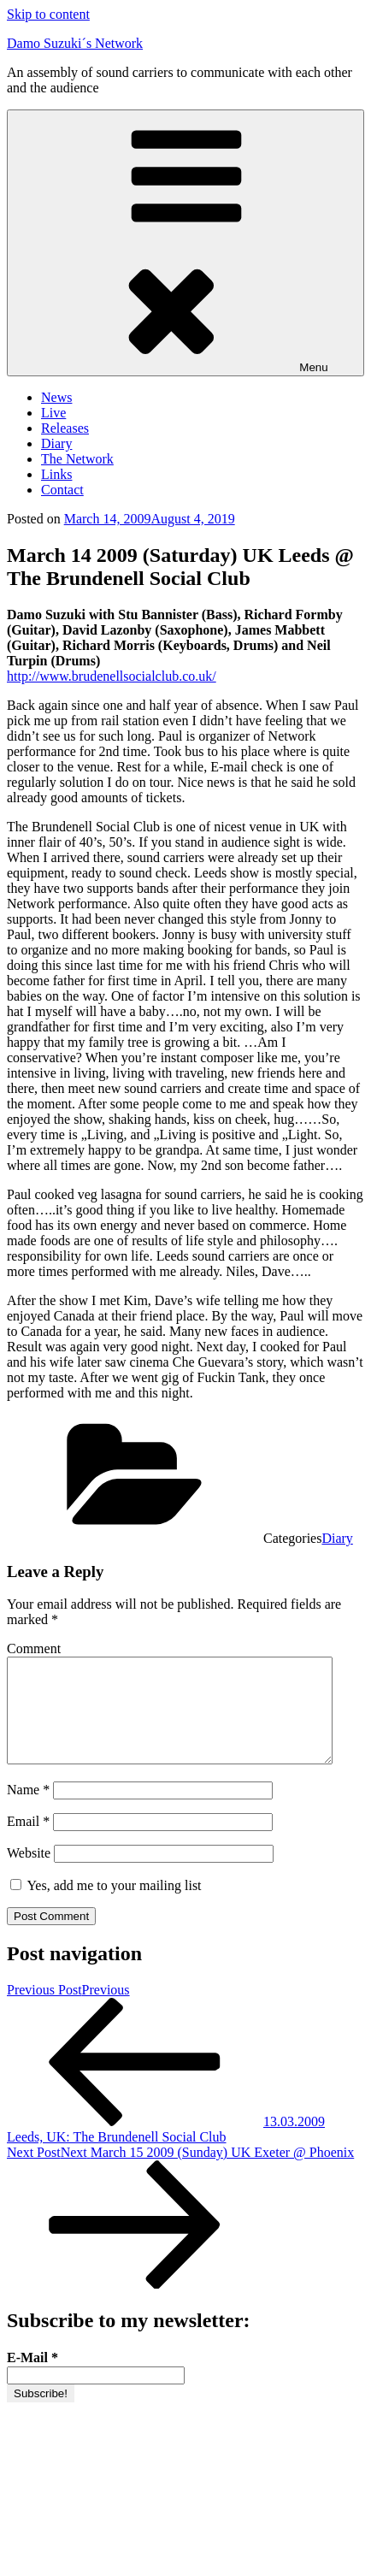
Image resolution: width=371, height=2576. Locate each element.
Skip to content (48, 14)
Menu (185, 243)
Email (28, 1842)
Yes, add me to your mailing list (106, 1906)
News (56, 397)
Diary (56, 443)
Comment (34, 1648)
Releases (65, 428)
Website (28, 1873)
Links (56, 474)
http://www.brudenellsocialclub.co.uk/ (111, 676)
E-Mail (32, 2378)
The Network (77, 459)
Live (53, 412)
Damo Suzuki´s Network (75, 43)
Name (28, 1810)
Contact (62, 489)
